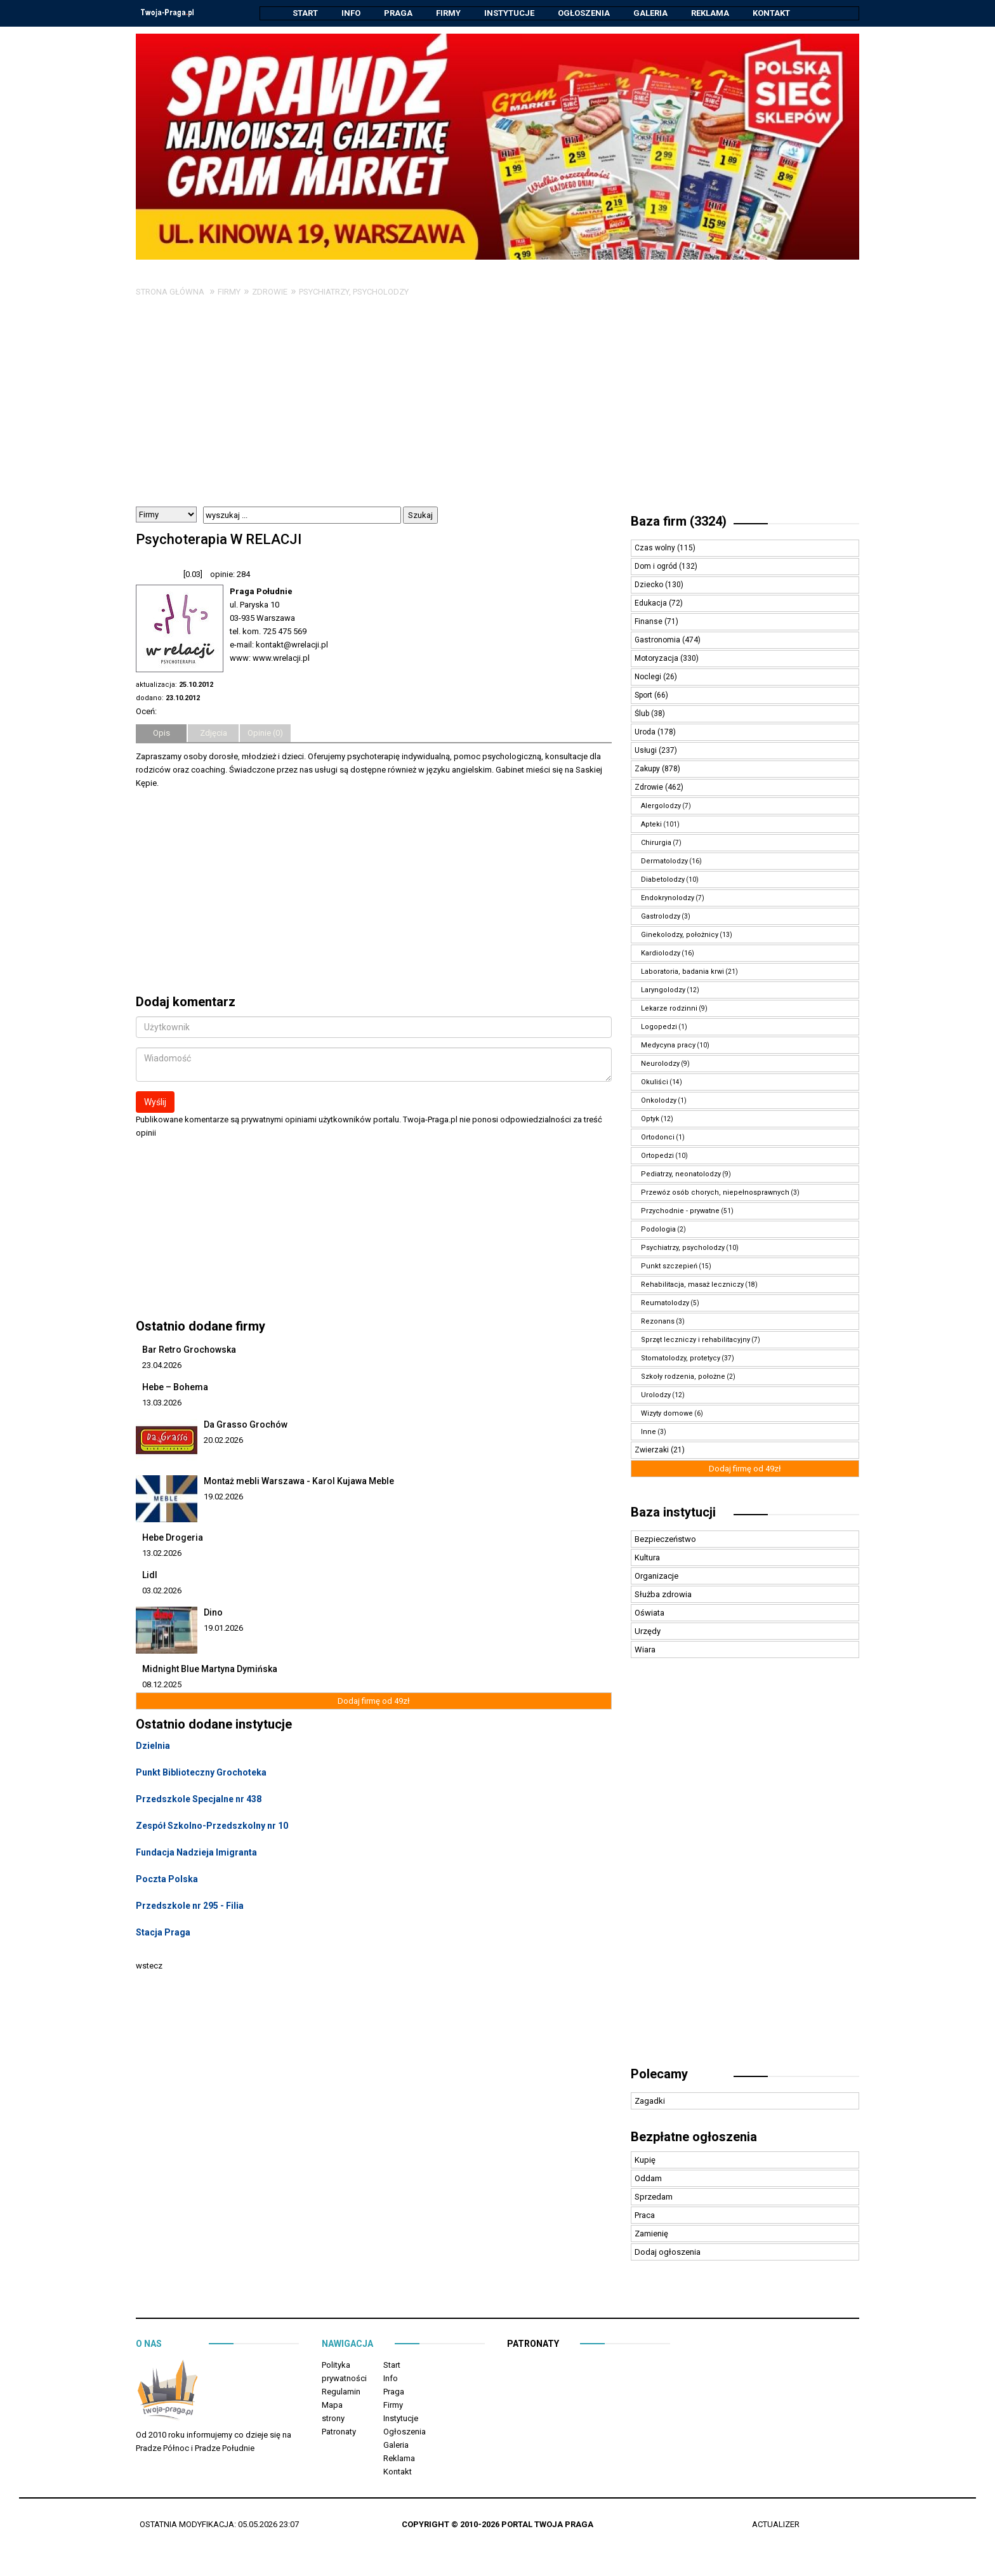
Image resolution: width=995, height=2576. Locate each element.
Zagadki (650, 2101)
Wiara (645, 1650)
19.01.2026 (223, 1628)
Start (305, 13)
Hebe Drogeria (172, 1538)
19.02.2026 (223, 1497)
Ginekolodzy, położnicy (679, 935)
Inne (648, 1432)
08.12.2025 (161, 1685)
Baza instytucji (673, 1512)
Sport (644, 695)
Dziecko (650, 585)
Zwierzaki (653, 1450)
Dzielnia (153, 1746)
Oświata (649, 1613)
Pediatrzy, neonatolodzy (681, 1175)
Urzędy (648, 1632)
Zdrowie (269, 292)
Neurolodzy (660, 1064)
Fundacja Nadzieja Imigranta (196, 1853)
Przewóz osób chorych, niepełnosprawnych (715, 1193)
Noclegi (649, 677)
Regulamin (341, 2392)
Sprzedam (654, 2197)
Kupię (645, 2160)
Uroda (646, 732)
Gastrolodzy (660, 917)
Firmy (448, 13)
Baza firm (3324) (679, 521)
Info (350, 13)
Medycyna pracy (668, 1046)
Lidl (149, 1575)
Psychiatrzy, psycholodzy (354, 292)
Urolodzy (656, 1395)
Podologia (658, 1230)
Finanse (649, 622)
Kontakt (771, 13)
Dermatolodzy (664, 862)
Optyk (650, 1119)
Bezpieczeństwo (665, 1539)
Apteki (651, 825)
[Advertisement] (497, 412)
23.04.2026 (161, 1366)
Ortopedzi (657, 1156)
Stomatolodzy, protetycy (680, 1359)
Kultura (647, 1558)
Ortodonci (658, 1138)
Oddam (648, 2179)
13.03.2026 (161, 1403)
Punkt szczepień (669, 1267)
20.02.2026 (223, 1440)
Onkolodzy (658, 1101)
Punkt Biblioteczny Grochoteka (201, 1773)
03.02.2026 (161, 1591)
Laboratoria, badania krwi (682, 972)
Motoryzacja (657, 658)
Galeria (650, 13)
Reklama (710, 13)
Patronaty (339, 2432)
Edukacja (652, 603)
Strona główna (170, 292)
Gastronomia (658, 640)
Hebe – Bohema (175, 1388)
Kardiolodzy (660, 954)
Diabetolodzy (663, 880)
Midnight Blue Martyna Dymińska (209, 1669)
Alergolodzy (661, 806)
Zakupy (648, 769)
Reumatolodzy (665, 1303)
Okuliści (654, 1083)
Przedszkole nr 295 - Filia (190, 1906)
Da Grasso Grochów (245, 1425)
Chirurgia (656, 843)
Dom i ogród (657, 566)
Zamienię (651, 2234)
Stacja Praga (163, 1933)
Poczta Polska (167, 1880)
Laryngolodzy (663, 990)
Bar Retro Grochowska (189, 1350)
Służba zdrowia (663, 1595)
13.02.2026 (161, 1553)
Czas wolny (656, 548)
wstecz (149, 1966)
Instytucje (509, 13)
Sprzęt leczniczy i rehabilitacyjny (695, 1340)
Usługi (647, 751)
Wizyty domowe (667, 1414)
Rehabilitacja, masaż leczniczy (692, 1285)
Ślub (643, 714)
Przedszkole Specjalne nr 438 (198, 1800)
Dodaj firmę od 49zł (374, 1701)
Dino (213, 1613)
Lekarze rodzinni (669, 1009)
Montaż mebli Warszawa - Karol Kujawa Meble (299, 1482)
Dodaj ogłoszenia (668, 2252)
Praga (398, 13)
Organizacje (656, 1576)
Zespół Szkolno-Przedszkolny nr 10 (212, 1826)
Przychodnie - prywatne (680, 1211)
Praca (645, 2216)
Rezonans (658, 1322)
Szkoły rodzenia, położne (683, 1377)
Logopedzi (659, 1027)
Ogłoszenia (584, 13)
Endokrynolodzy (667, 898)
